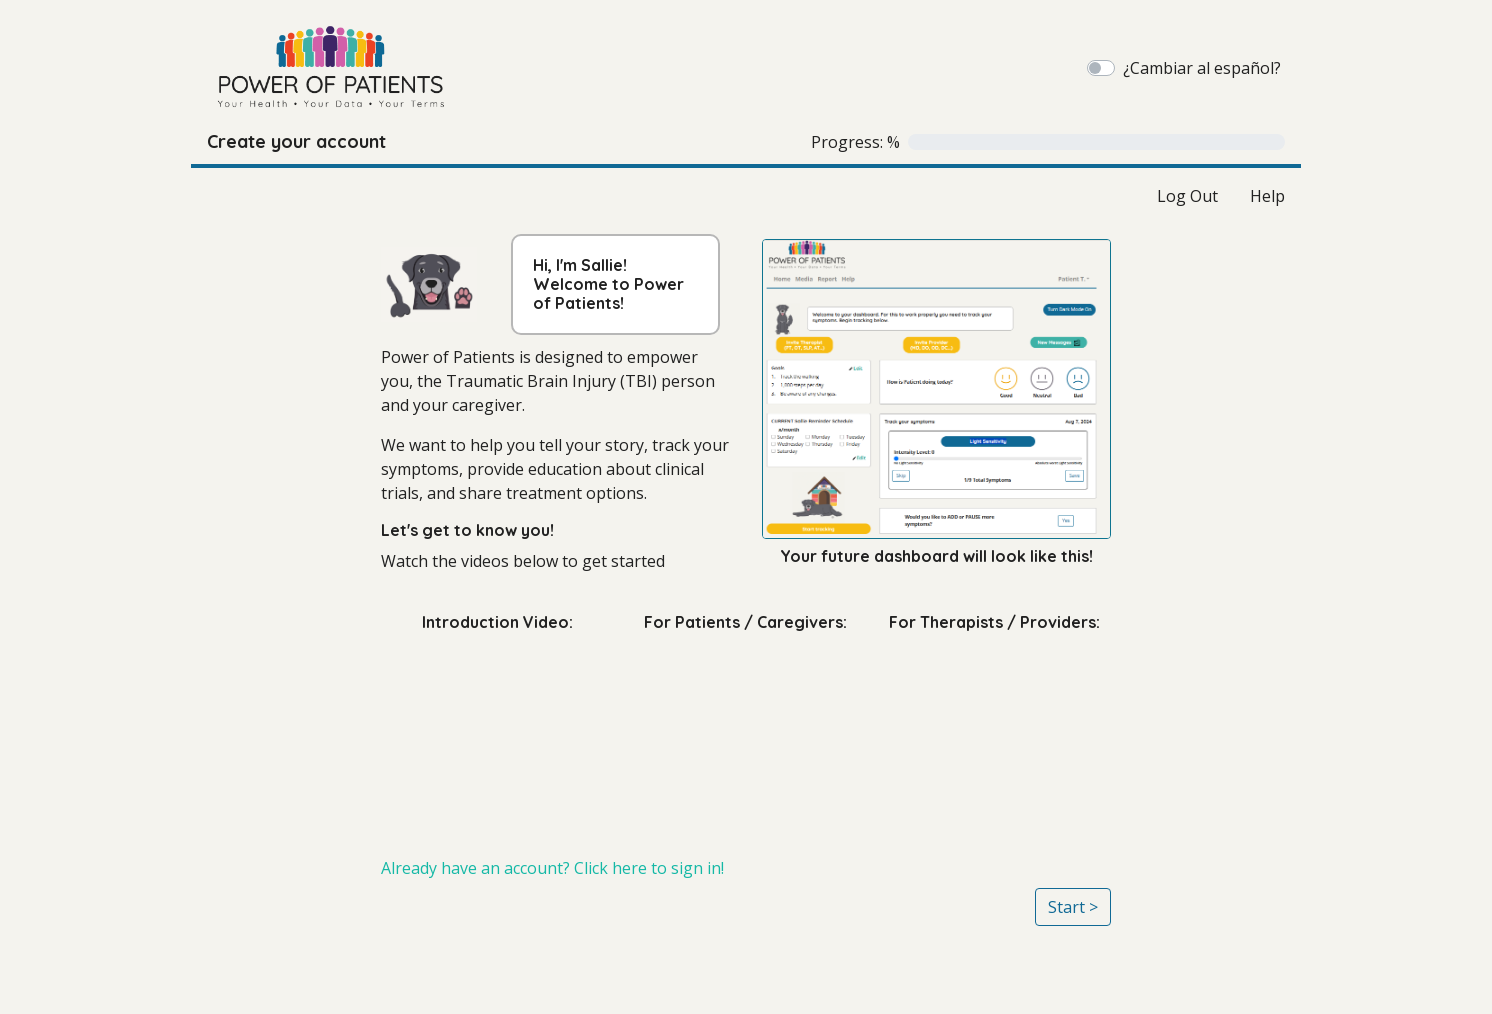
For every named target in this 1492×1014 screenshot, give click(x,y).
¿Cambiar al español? (1202, 68)
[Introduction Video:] (497, 736)
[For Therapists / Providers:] (994, 736)
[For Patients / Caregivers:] (746, 736)
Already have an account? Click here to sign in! (552, 868)
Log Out (1187, 196)
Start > (1073, 907)
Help (1267, 196)
